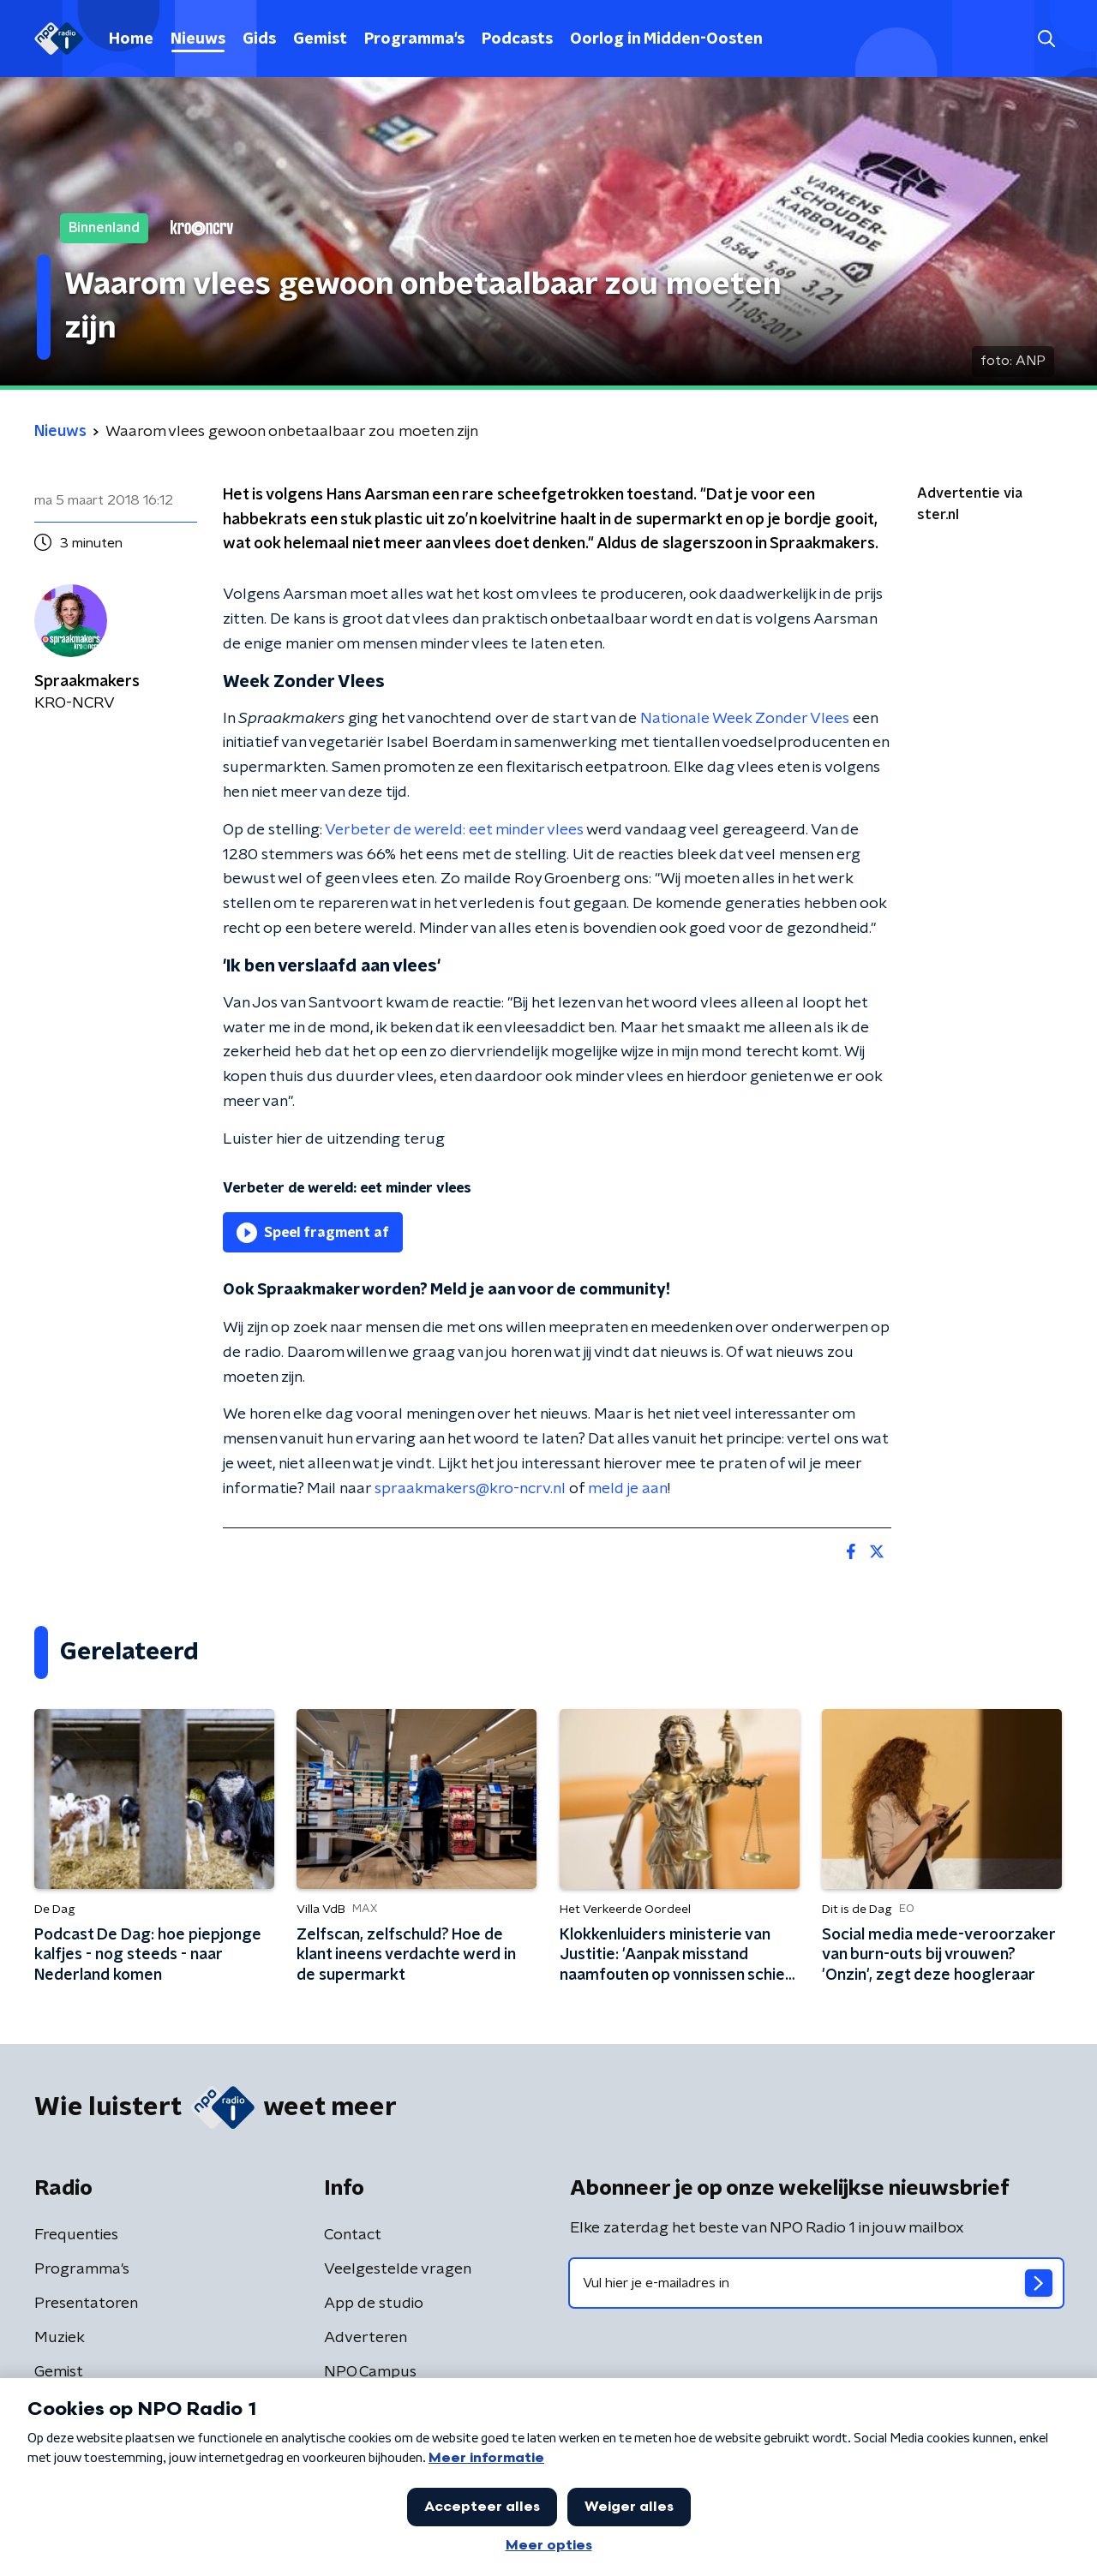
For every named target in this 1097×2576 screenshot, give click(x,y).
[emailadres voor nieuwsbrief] (816, 2283)
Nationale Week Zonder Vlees (746, 718)
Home (131, 39)
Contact (352, 2235)
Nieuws (198, 39)
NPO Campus (370, 2372)
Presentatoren (86, 2303)
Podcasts (517, 39)
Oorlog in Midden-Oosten (666, 39)
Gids (259, 39)
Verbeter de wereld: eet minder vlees (454, 830)
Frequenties (76, 2235)
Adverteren (365, 2338)
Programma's (414, 39)
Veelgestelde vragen (397, 2269)
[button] (1046, 39)
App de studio (373, 2303)
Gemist (320, 39)
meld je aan (628, 1489)
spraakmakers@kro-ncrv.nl (470, 1489)
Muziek (59, 2338)
